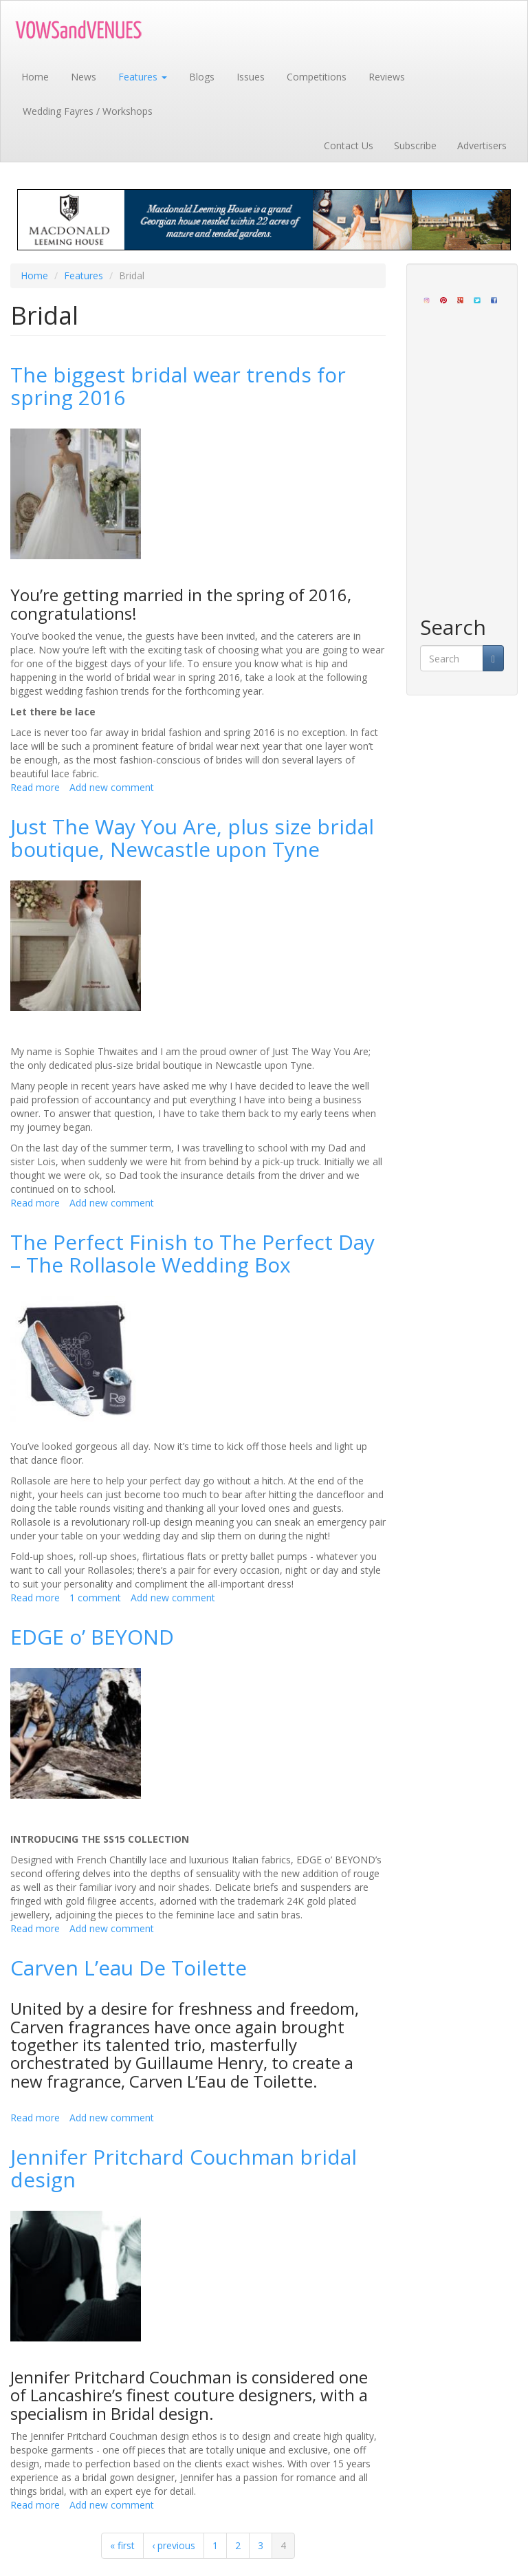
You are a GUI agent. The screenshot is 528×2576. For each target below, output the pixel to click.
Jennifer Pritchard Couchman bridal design (183, 2168)
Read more (35, 787)
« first (122, 2545)
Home (35, 76)
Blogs (201, 76)
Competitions (316, 76)
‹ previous (173, 2545)
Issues (250, 76)
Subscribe (415, 145)
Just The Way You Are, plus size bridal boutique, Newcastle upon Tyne (192, 837)
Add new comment (111, 787)
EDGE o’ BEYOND (92, 1637)
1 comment (95, 1597)
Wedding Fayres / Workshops (88, 111)
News (83, 76)
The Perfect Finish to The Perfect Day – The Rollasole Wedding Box (192, 1253)
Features (142, 76)
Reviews (386, 76)
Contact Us (348, 145)
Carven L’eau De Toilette (128, 1967)
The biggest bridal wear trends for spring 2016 (178, 385)
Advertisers (482, 145)
